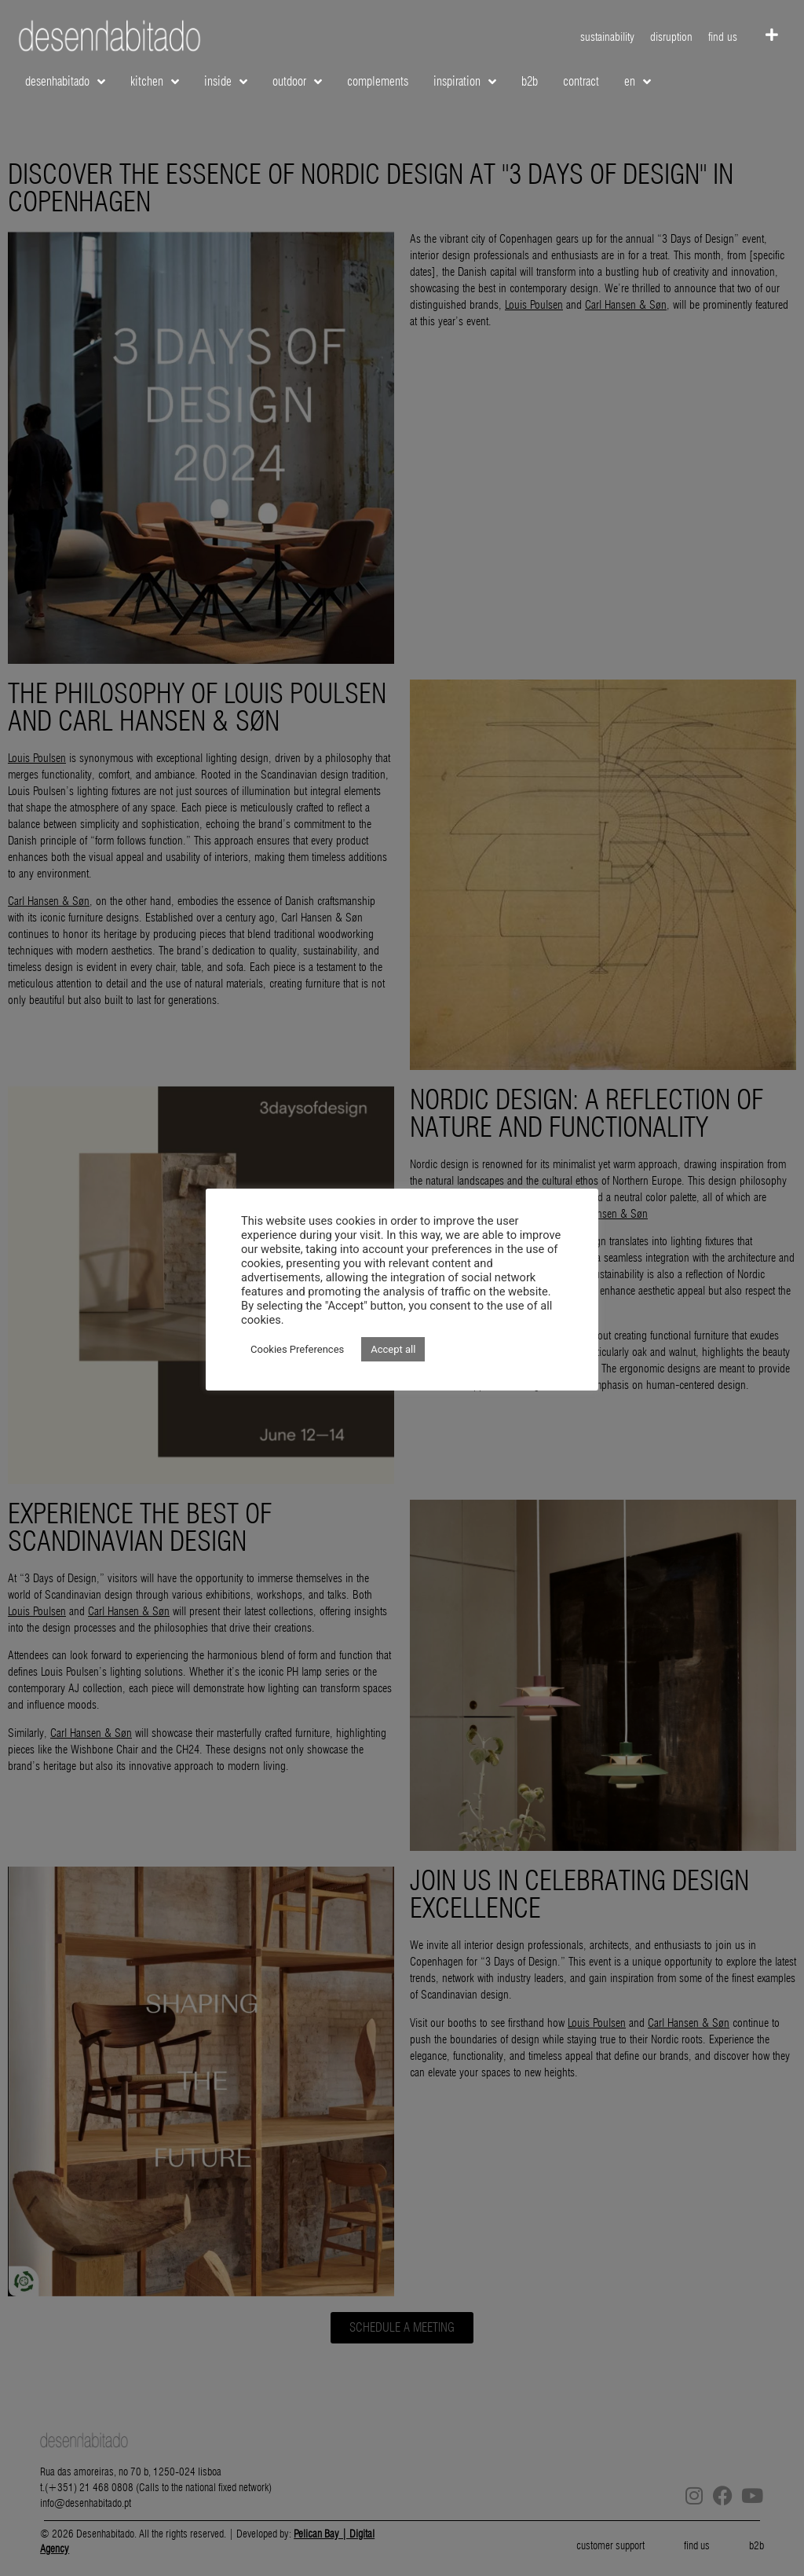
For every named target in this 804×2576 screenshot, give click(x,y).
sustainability (607, 37)
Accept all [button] (393, 1349)
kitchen (154, 81)
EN (637, 81)
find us (722, 37)
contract (581, 81)
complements (377, 81)
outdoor (297, 81)
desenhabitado (65, 81)
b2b (529, 81)
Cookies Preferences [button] (297, 1349)
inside (225, 81)
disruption (671, 37)
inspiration (464, 81)
